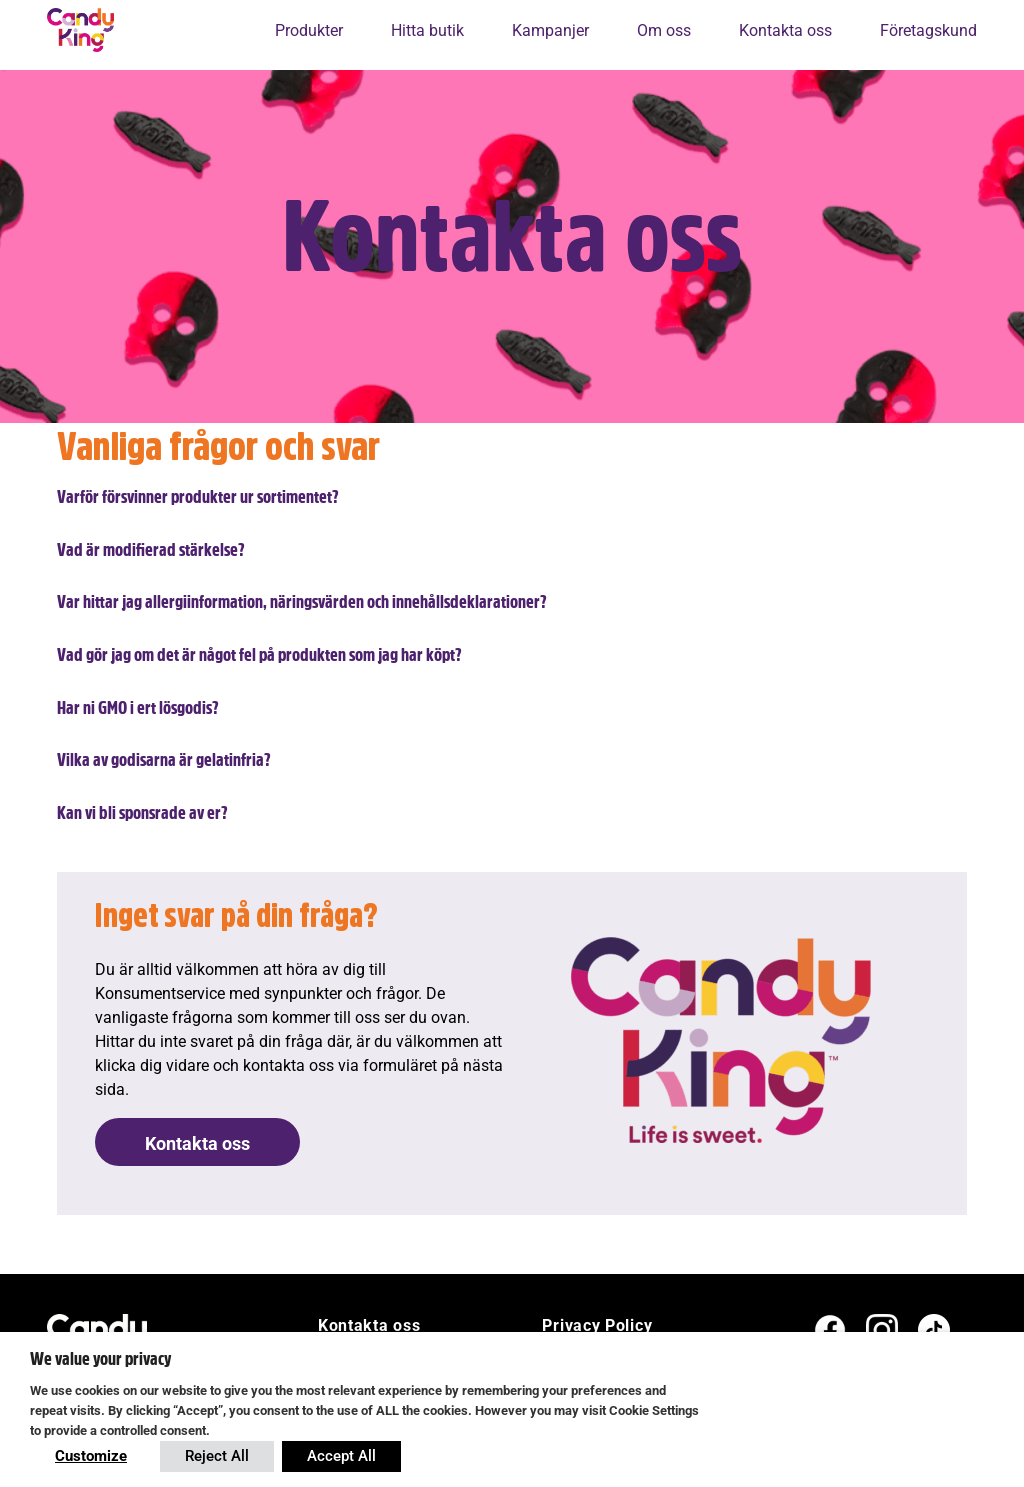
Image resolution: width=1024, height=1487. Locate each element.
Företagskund (928, 30)
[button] (512, 498)
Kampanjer (550, 30)
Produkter (309, 30)
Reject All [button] (217, 1456)
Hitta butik (427, 30)
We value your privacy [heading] (100, 1359)
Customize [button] (91, 1456)
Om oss (664, 30)
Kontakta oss (785, 30)
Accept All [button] (341, 1456)
